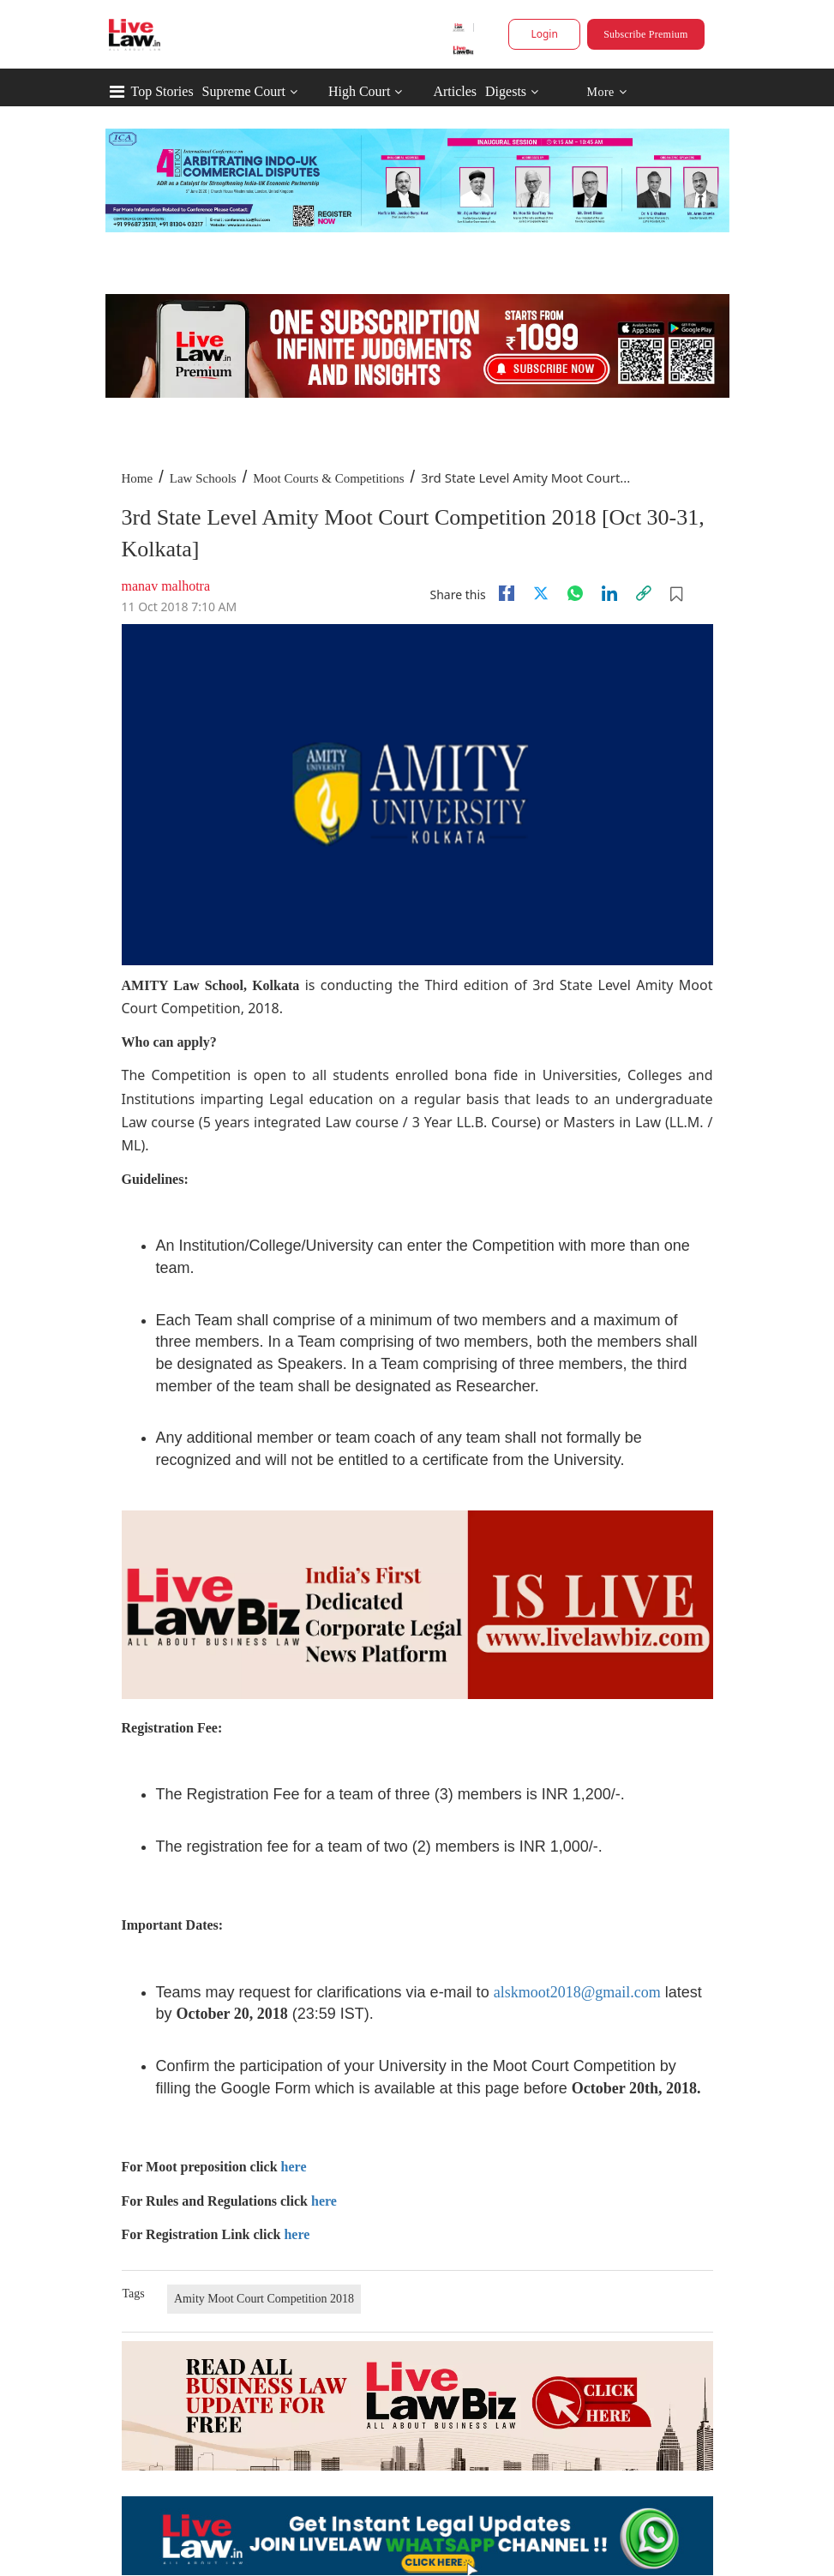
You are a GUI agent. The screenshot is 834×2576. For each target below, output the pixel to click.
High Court (359, 91)
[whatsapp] (575, 593)
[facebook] (506, 593)
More (606, 92)
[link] (643, 593)
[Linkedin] (609, 593)
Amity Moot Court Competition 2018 (264, 2298)
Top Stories (162, 91)
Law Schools (203, 478)
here (294, 2166)
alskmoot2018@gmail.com (577, 1992)
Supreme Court (243, 91)
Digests (505, 91)
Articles (455, 91)
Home (137, 478)
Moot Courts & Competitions (328, 478)
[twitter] (541, 593)
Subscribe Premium (645, 34)
